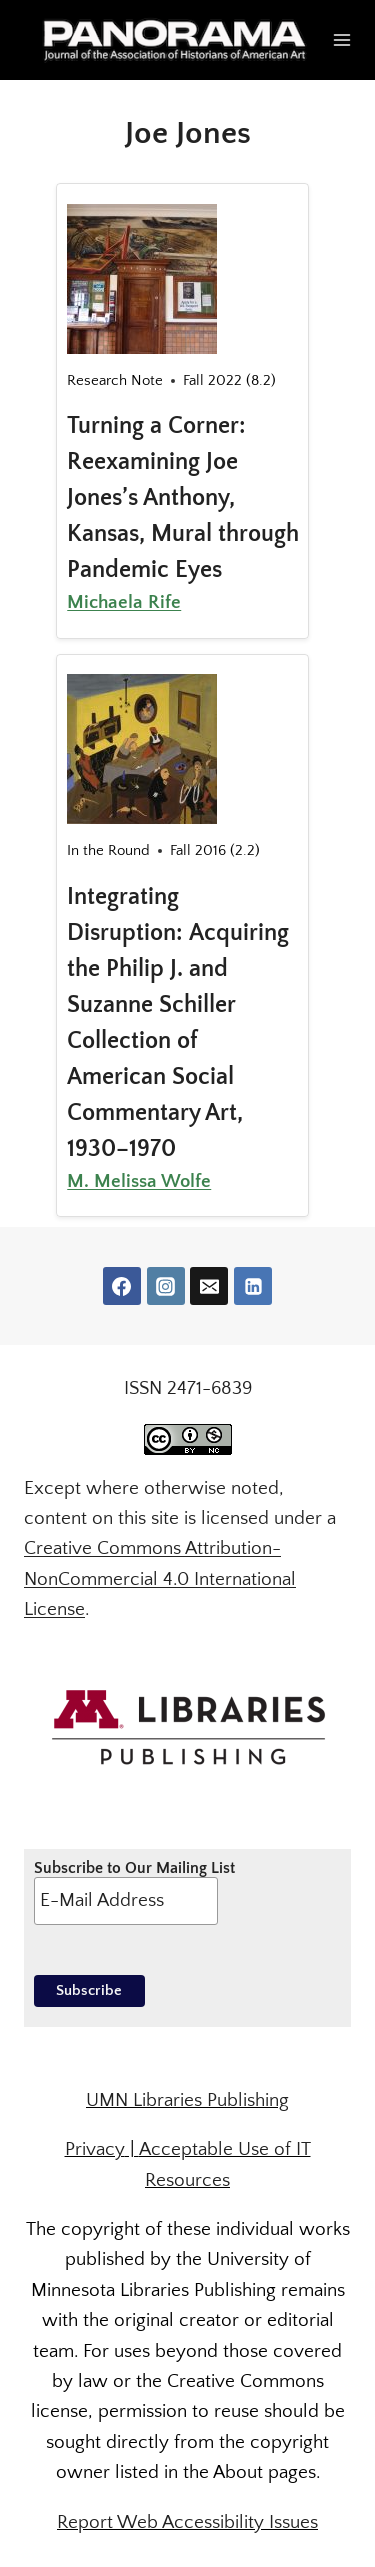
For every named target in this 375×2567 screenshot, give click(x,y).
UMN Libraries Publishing (187, 2100)
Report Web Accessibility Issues (187, 2522)
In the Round (108, 850)
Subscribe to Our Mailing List (134, 1892)
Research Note (115, 380)
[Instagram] (166, 1286)
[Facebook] (122, 1286)
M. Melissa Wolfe (139, 1181)
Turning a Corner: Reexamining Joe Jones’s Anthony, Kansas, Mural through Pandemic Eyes (183, 498)
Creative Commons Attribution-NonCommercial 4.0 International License (160, 1579)
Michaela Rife (124, 602)
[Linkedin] (253, 1286)
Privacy (95, 2149)
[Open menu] (342, 39)
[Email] (209, 1286)
